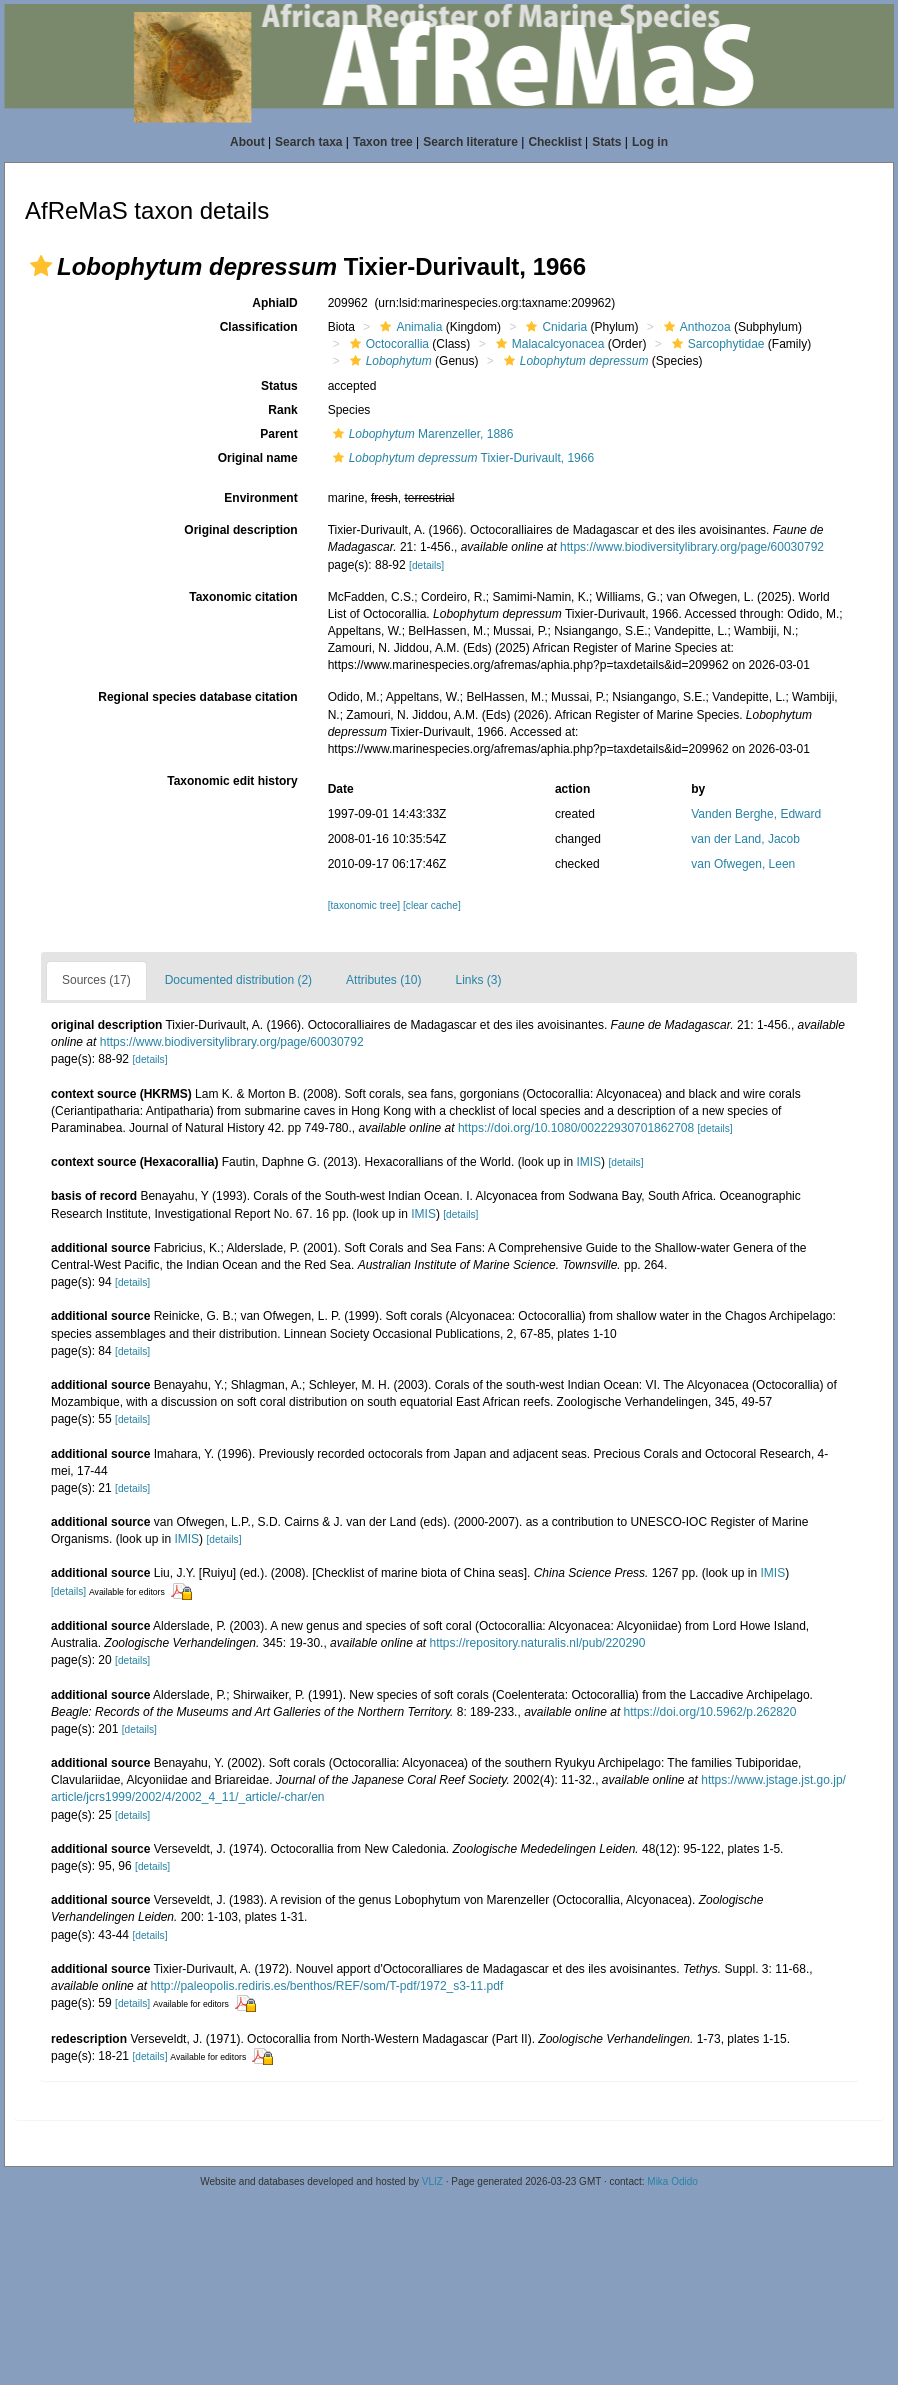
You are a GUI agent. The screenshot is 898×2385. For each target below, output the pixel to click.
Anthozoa (695, 327)
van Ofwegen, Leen (743, 864)
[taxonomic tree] (364, 905)
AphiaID (274, 303)
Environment (260, 498)
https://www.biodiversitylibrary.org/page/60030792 (692, 547)
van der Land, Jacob (745, 839)
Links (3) (478, 980)
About (247, 142)
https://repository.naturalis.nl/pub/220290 (538, 1643)
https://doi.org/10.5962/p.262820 (710, 1712)
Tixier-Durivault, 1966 (461, 458)
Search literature (470, 142)
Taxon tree (383, 142)
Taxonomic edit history (232, 781)
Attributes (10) (383, 980)
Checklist (554, 142)
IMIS (588, 1162)
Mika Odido (672, 2181)
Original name (258, 458)
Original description (240, 530)
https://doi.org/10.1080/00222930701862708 (576, 1128)
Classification (259, 327)
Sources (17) (96, 980)
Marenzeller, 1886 (421, 434)
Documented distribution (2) (238, 980)
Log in (650, 142)
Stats (606, 142)
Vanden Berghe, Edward (756, 814)
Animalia (408, 327)
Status (279, 386)
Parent (278, 434)
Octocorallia (387, 344)
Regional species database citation (197, 697)
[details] (426, 565)
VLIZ (432, 2181)
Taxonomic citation (243, 597)
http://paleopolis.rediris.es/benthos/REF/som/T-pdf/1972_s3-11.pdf (326, 1986)
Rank (282, 410)
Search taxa (308, 142)
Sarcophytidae (716, 344)
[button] (41, 266)
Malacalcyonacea (548, 344)
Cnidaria (554, 327)
